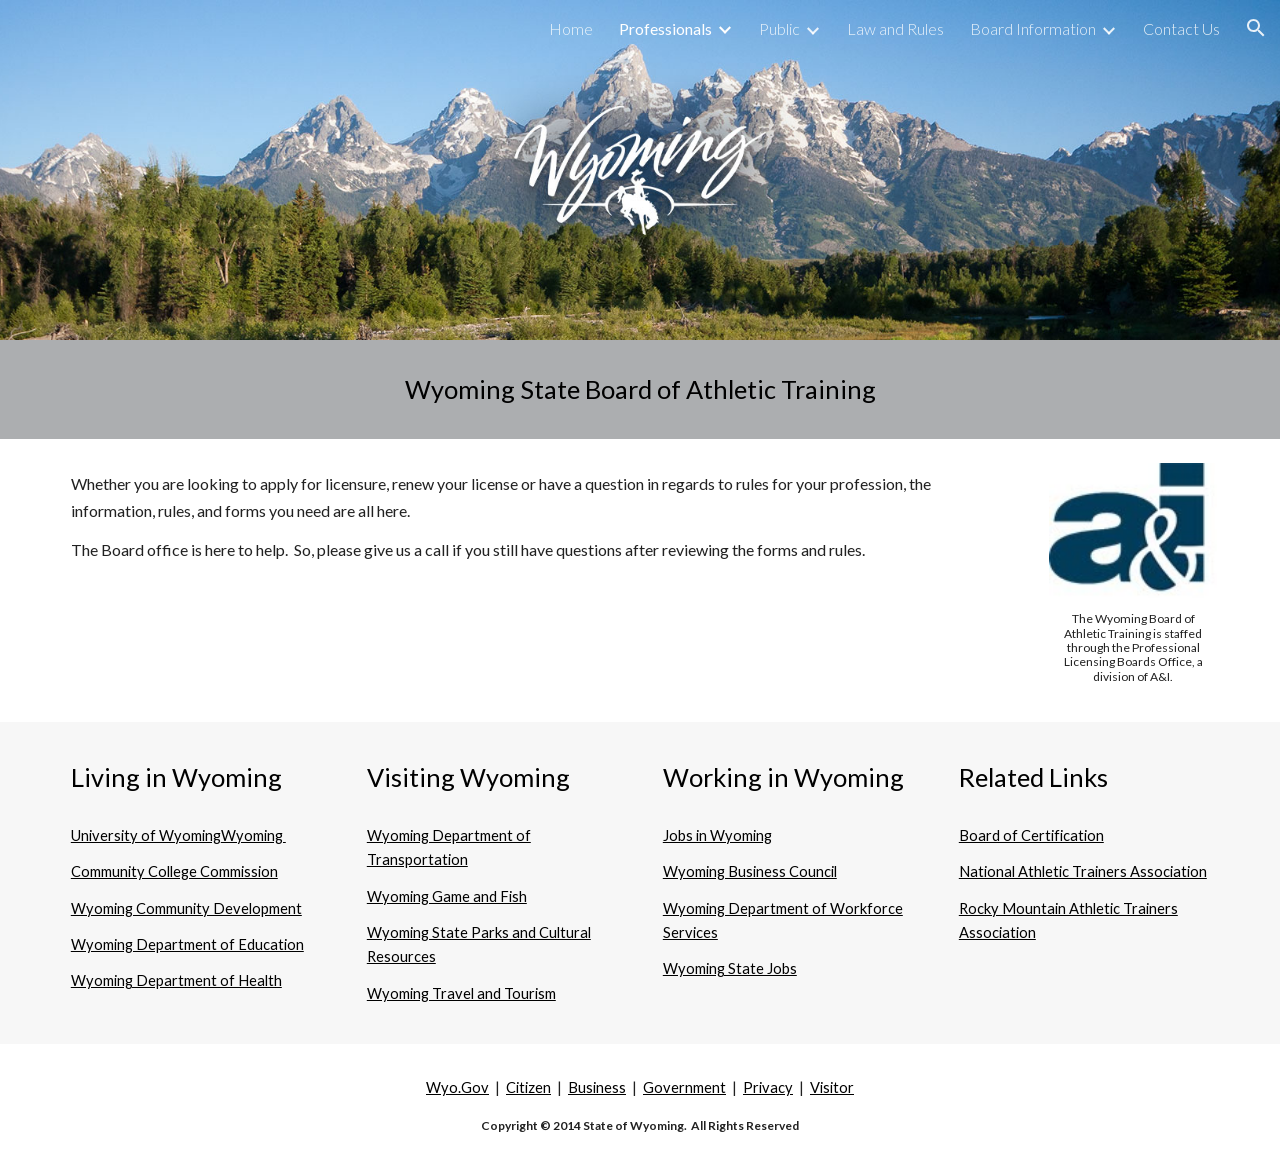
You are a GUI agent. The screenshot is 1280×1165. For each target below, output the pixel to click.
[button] (1256, 28)
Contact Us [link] (1181, 28)
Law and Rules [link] (895, 28)
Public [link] (779, 28)
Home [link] (571, 28)
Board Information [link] (1033, 28)
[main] (640, 389)
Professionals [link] (665, 28)
